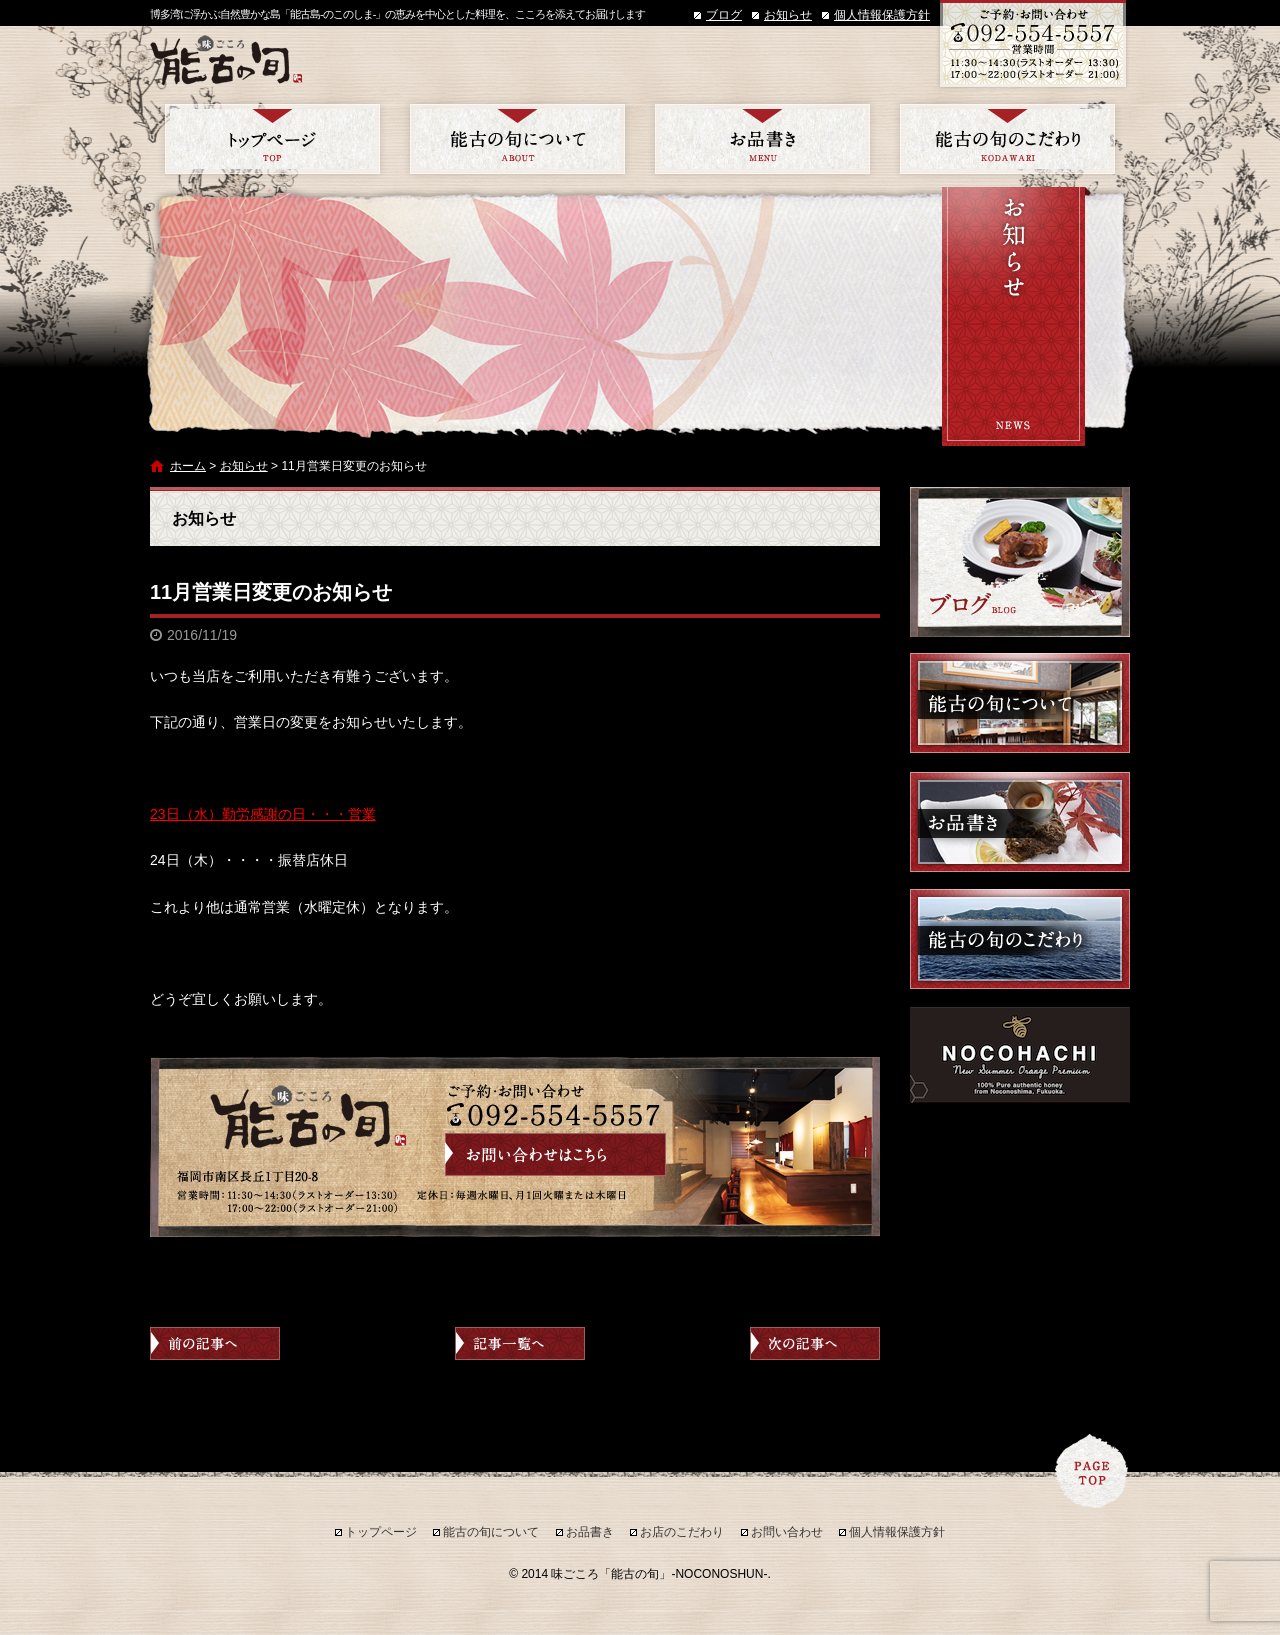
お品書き (762, 139)
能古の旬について (517, 139)
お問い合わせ (787, 1532)
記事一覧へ (520, 1343)
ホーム (188, 466)
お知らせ (788, 15)
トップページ (272, 139)
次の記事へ (815, 1343)
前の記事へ (215, 1343)
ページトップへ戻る (1092, 1471)
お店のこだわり (1007, 139)
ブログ (724, 15)
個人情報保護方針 (882, 15)
